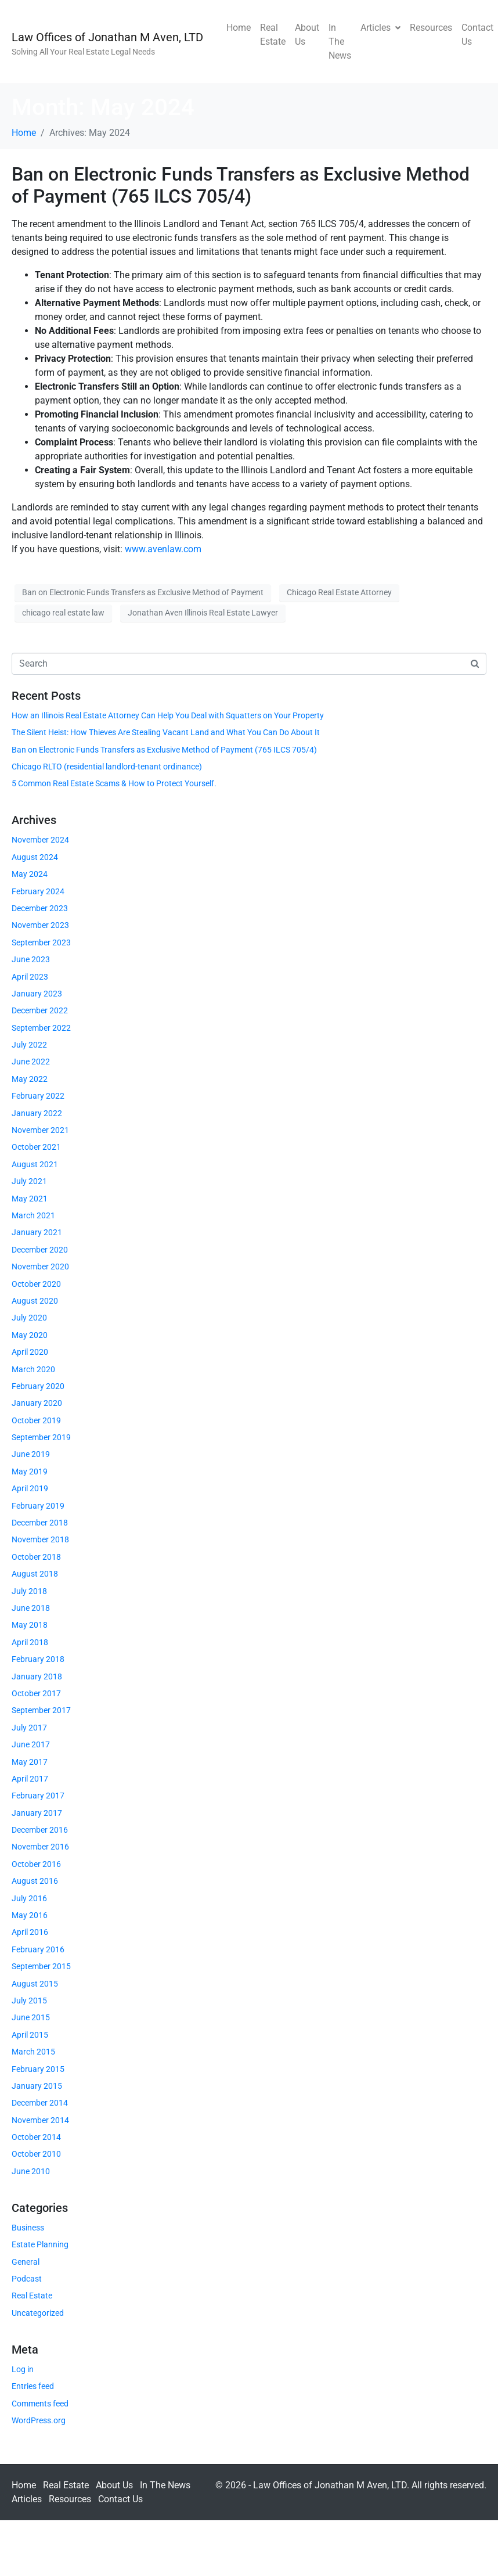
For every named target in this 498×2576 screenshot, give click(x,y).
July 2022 (29, 1044)
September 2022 (41, 1027)
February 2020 (38, 1386)
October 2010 (36, 2153)
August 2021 (35, 1164)
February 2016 (38, 1949)
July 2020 (29, 1317)
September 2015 (41, 1966)
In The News (340, 41)
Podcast (27, 2278)
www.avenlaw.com (163, 549)
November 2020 (40, 1266)
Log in (23, 2369)
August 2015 (35, 1983)
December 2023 (40, 908)
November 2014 (40, 2120)
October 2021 (36, 1147)
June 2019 (31, 1454)
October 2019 (36, 1420)
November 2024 (40, 839)
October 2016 (36, 1864)
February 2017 (38, 1795)
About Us (307, 34)
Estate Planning (40, 2244)
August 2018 (35, 1573)
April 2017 (30, 1778)
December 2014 (40, 2102)
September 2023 (41, 942)
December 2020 (40, 1249)
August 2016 (35, 1881)
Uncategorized (38, 2313)
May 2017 (30, 1761)
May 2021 (30, 1198)
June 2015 (31, 2017)
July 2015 (29, 2000)
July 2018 (29, 1591)
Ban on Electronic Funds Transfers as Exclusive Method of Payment (143, 592)
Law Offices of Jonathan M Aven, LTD (107, 37)
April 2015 (30, 2034)
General (25, 2261)
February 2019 (38, 1505)
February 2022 (38, 1095)
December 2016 (40, 1829)
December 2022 (40, 1010)
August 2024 (35, 857)
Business (28, 2227)
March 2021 (33, 1215)
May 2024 (30, 874)
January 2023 (37, 993)
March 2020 (33, 1369)
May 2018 (30, 1624)
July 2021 (29, 1181)
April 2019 (30, 1488)
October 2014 (36, 2137)
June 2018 (31, 1608)
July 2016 (29, 1898)
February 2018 (38, 1659)
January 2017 (37, 1813)
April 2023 (30, 976)
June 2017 (31, 1744)
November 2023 (40, 925)
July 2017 (29, 1727)
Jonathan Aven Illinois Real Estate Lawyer (203, 612)
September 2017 (41, 1710)
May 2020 (30, 1335)
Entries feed (33, 2386)
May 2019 (30, 1471)
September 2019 (41, 1437)
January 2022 (37, 1113)
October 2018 (36, 1557)
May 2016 (30, 1915)
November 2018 (40, 1539)
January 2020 (37, 1403)
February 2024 (38, 891)
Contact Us (477, 34)
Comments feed (40, 2403)
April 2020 (30, 1352)
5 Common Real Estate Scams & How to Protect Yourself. (114, 783)
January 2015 (37, 2086)
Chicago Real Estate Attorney (339, 592)
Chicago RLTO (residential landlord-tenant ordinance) (107, 766)
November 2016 (40, 1846)
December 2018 (40, 1522)
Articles (380, 27)
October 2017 (36, 1693)
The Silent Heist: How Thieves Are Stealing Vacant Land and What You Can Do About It (166, 732)
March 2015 (33, 2051)
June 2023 (31, 959)
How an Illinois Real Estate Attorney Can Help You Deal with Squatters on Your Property (168, 715)
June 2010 (31, 2171)
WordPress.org (39, 2420)
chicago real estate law (63, 612)
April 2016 (30, 1932)
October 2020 (36, 1284)
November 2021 (40, 1130)
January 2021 (37, 1232)
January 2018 (37, 1676)
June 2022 (31, 1061)
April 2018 (30, 1642)
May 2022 (30, 1079)
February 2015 (38, 2069)
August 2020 (35, 1300)
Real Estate (273, 34)
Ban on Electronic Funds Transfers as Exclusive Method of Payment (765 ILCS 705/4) (241, 185)
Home (238, 27)
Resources (431, 27)
